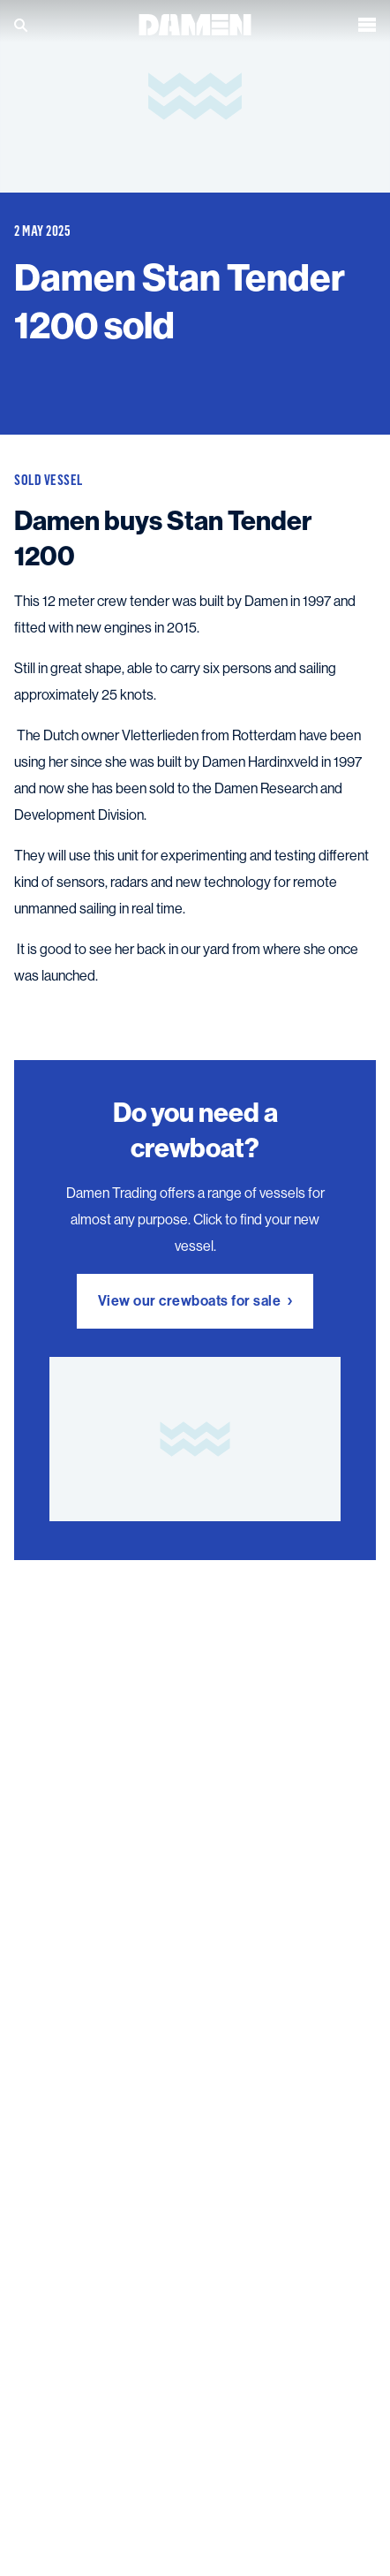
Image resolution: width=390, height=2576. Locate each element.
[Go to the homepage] (195, 19)
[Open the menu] (367, 21)
